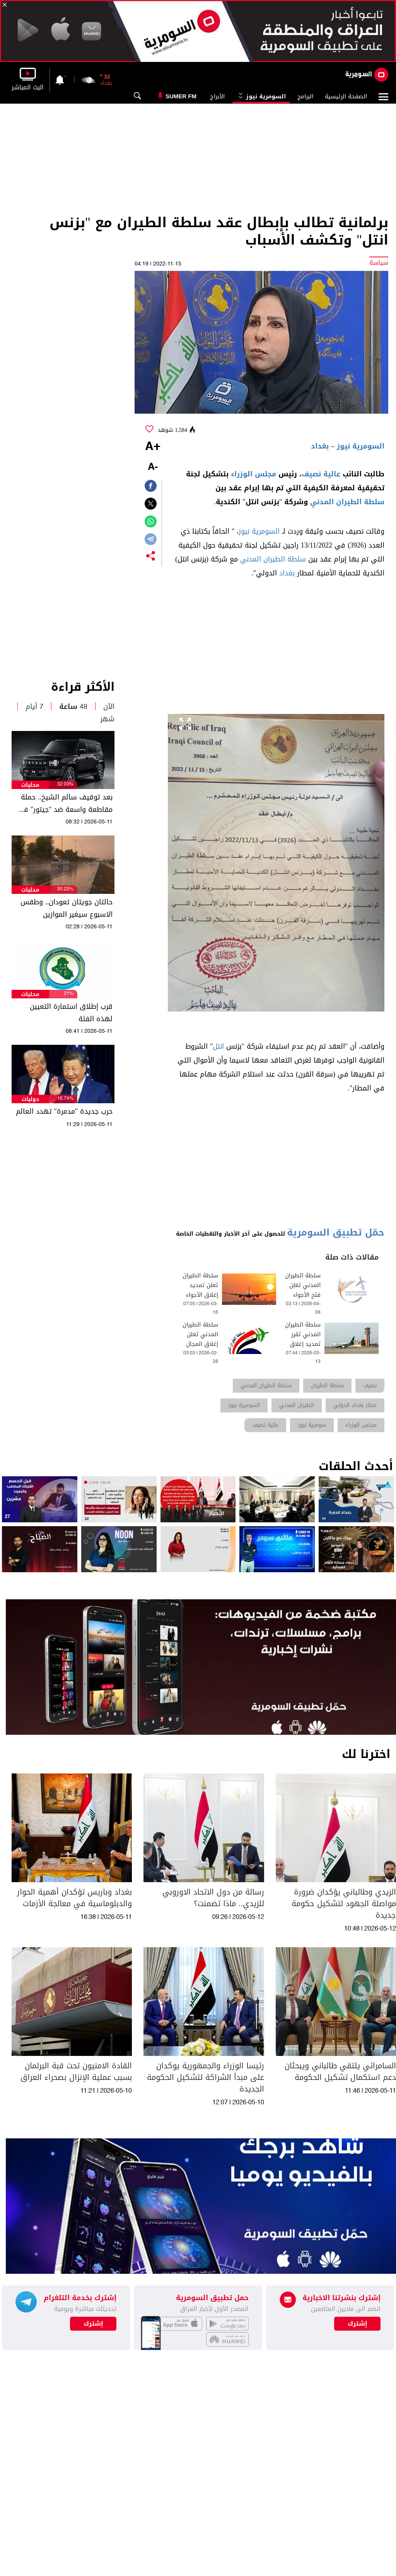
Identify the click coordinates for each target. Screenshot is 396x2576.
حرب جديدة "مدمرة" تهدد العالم (64, 1111)
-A (153, 467)
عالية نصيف (321, 474)
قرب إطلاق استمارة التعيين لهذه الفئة (71, 1012)
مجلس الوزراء (253, 474)
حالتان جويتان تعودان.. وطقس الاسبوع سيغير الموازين (66, 908)
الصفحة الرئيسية (346, 96)
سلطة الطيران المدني (347, 501)
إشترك (93, 2324)
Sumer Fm (181, 96)
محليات (30, 785)
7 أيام (34, 706)
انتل (218, 1046)
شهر (107, 719)
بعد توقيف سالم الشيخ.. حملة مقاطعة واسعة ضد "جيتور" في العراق (65, 803)
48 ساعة (73, 706)
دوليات (30, 1099)
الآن (108, 706)
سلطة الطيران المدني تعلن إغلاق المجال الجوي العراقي (200, 1339)
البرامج (305, 96)
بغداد (320, 446)
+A (152, 447)
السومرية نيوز (261, 96)
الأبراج (217, 96)
